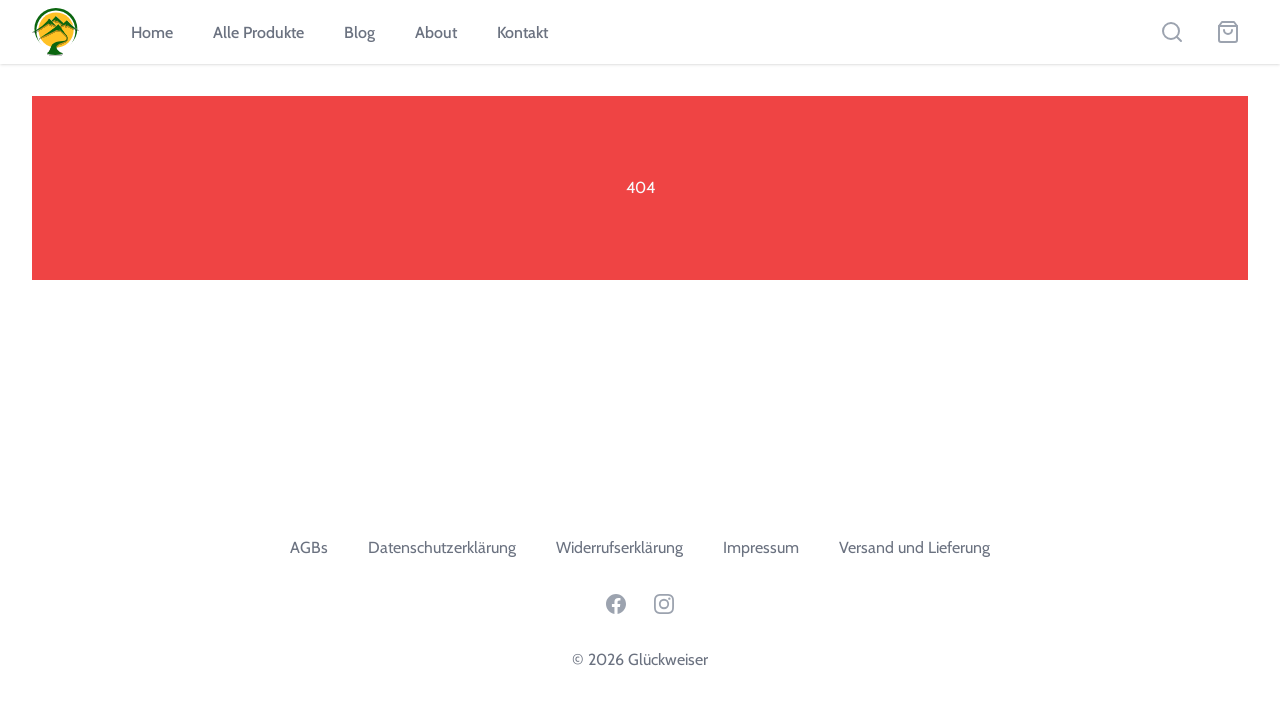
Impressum (761, 547)
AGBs (309, 547)
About (436, 32)
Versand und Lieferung (914, 547)
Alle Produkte (258, 32)
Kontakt (522, 32)
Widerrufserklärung (619, 547)
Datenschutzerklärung (442, 547)
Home (152, 32)
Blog (359, 32)
